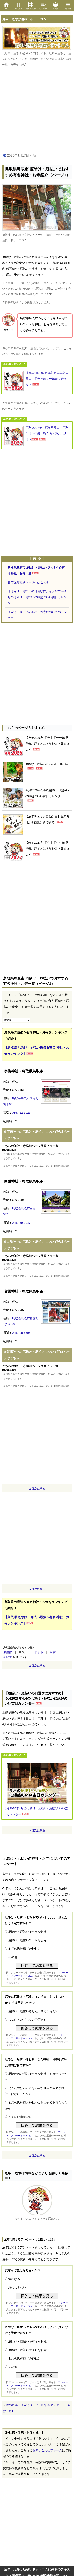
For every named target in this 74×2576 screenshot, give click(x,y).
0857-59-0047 (21, 1222)
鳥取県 (7, 1657)
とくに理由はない (20, 2116)
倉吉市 (54, 1652)
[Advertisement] (37, 110)
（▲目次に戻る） (37, 1488)
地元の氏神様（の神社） (24, 1948)
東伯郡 (7, 1652)
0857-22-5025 (21, 1112)
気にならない (17, 2287)
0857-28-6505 (21, 1332)
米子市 (38, 1652)
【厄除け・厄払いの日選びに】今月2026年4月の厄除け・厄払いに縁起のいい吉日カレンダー (37, 597)
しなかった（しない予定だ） (27, 2019)
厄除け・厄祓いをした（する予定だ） (33, 2011)
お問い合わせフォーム (47, 2450)
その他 (12, 1957)
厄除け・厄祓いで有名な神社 (27, 1931)
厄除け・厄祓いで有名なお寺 (27, 1940)
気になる (14, 2279)
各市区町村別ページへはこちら (28, 582)
